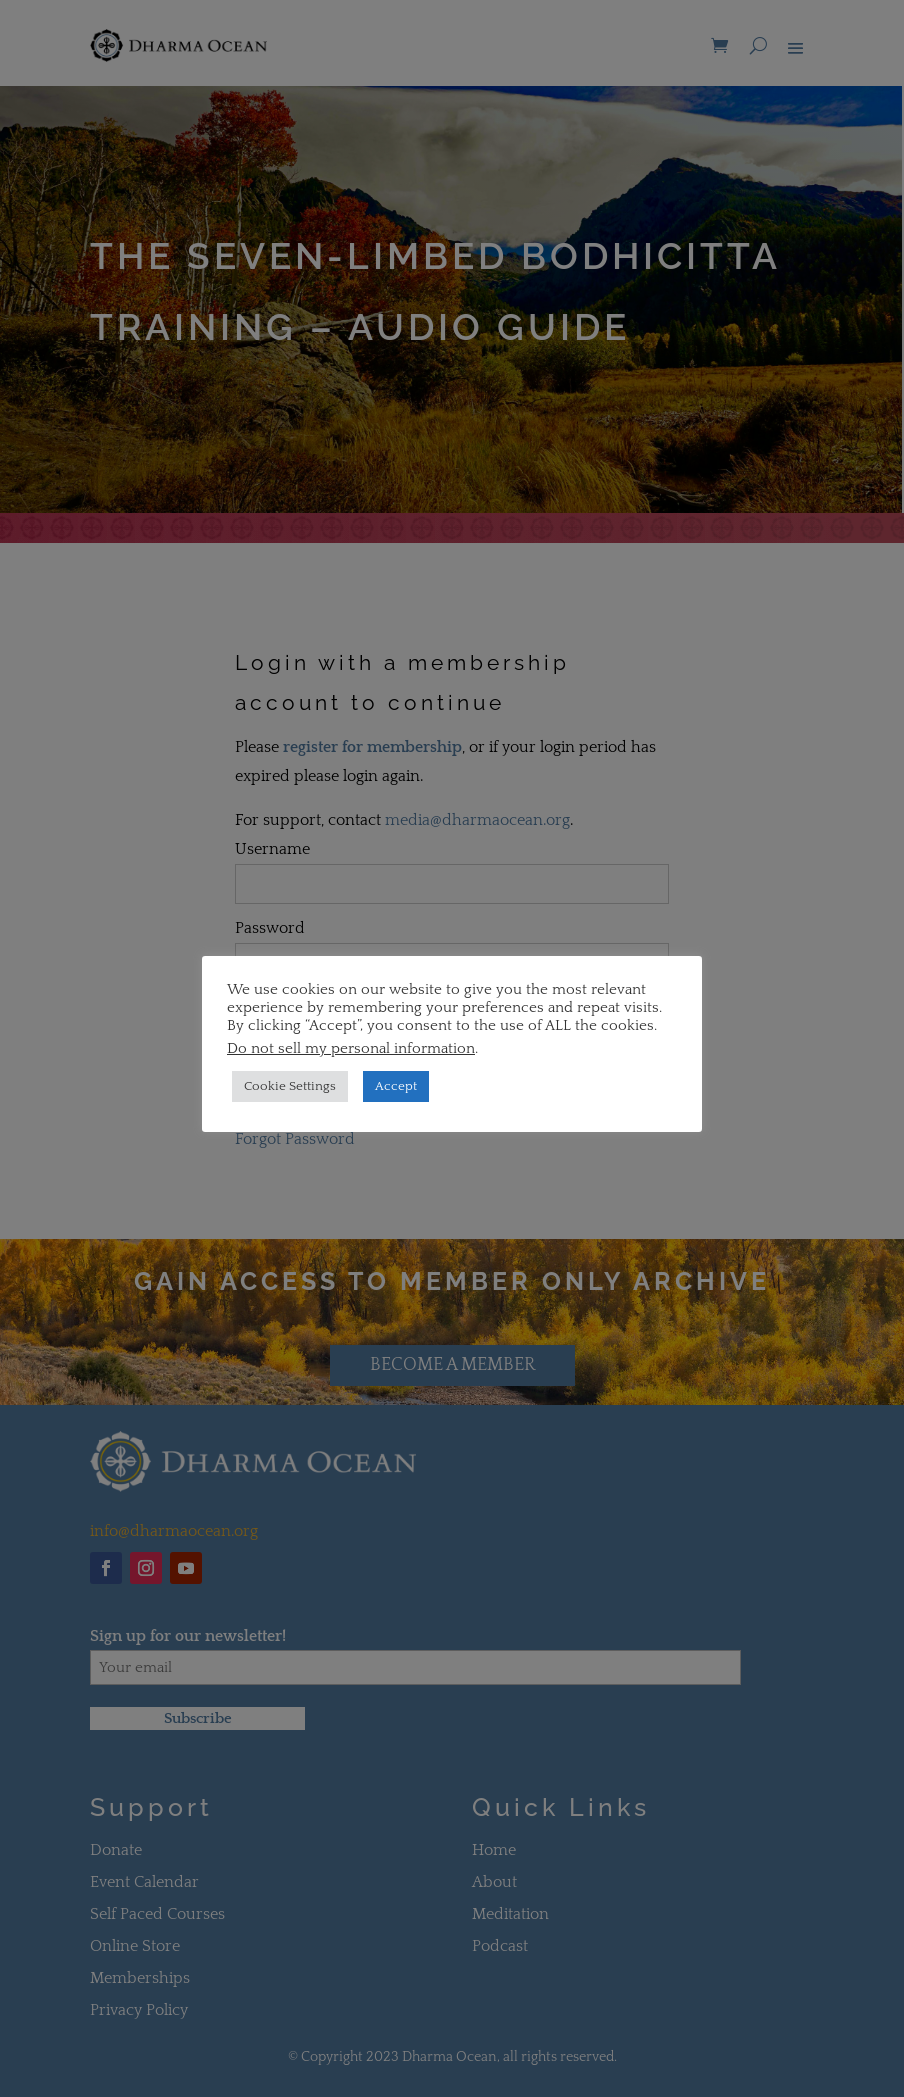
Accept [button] (396, 1086)
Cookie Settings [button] (290, 1086)
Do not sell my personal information (351, 1049)
